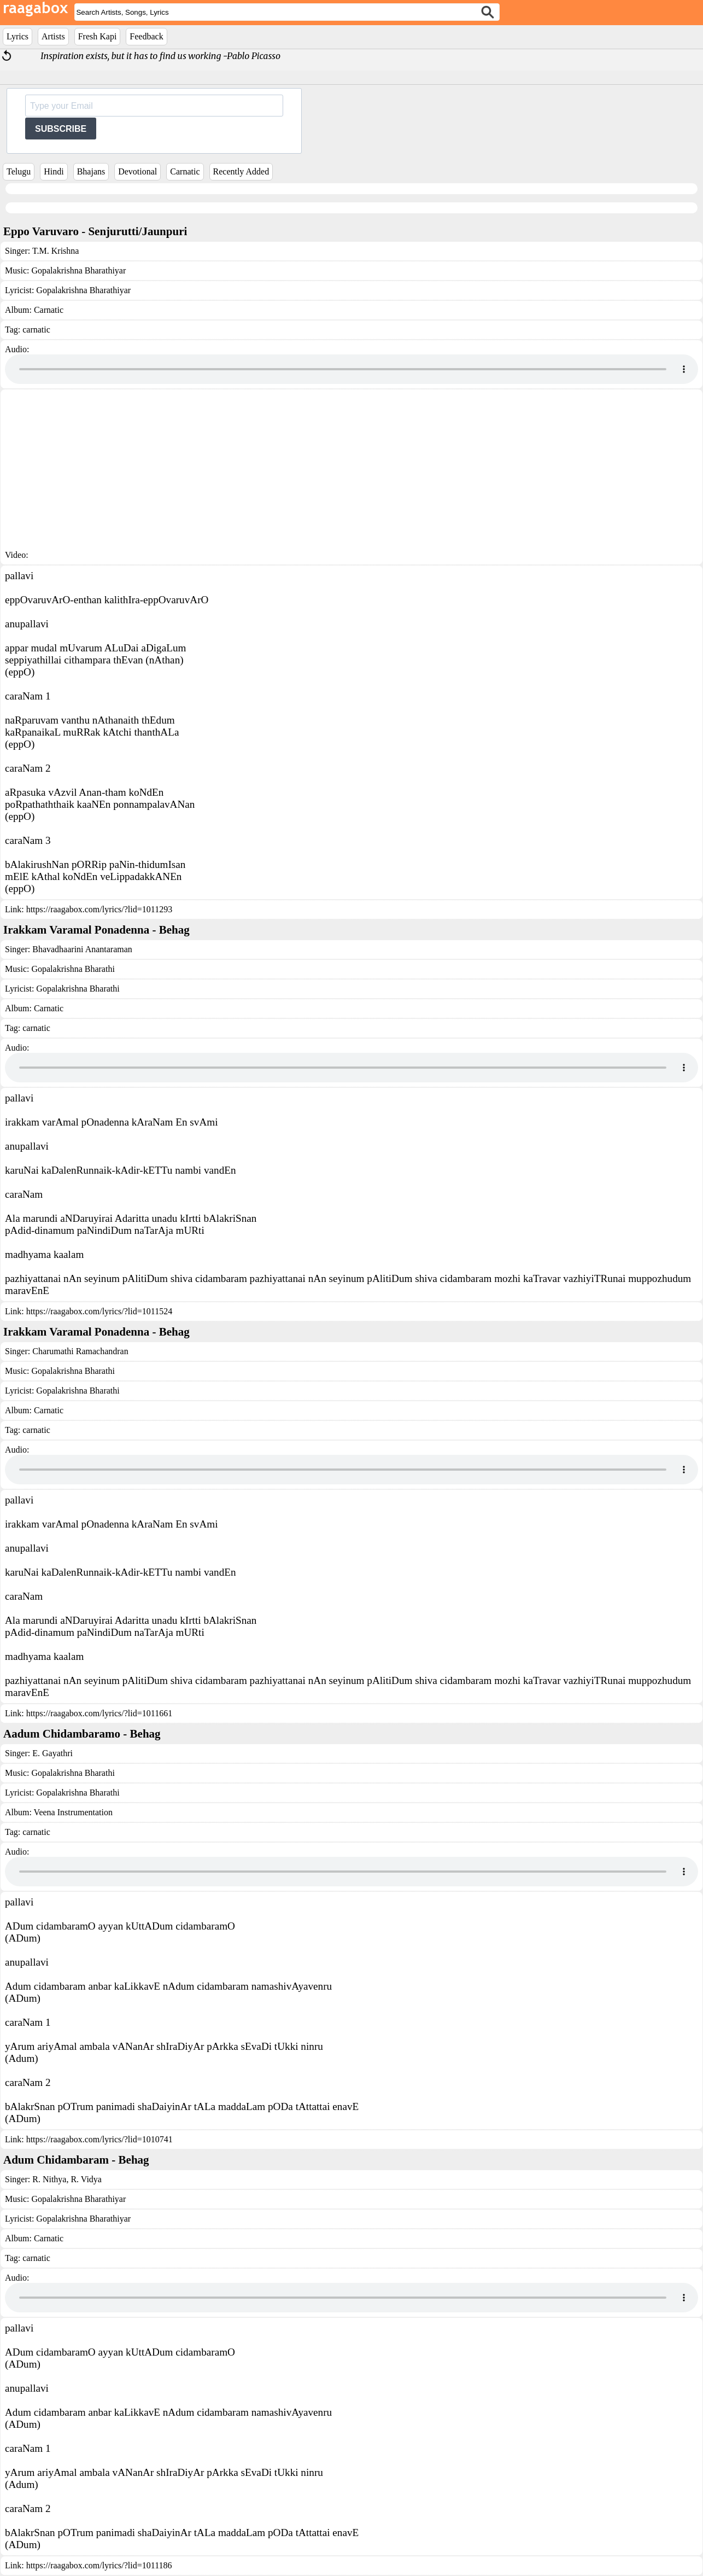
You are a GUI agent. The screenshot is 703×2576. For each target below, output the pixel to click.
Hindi (53, 171)
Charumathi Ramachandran (80, 1351)
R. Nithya (49, 2179)
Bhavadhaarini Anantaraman (82, 949)
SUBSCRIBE (60, 128)
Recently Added (241, 171)
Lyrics (17, 36)
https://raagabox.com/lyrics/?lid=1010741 (99, 2139)
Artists (53, 36)
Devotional (137, 171)
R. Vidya (85, 2179)
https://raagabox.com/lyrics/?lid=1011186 (99, 2565)
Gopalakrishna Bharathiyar (78, 270)
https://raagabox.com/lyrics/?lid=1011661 (99, 1713)
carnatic (36, 329)
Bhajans (91, 171)
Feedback (146, 36)
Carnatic (185, 171)
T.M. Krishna (55, 250)
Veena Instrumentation (73, 1812)
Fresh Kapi (97, 36)
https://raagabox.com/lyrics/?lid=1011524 (99, 1311)
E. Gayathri (52, 1753)
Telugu (19, 171)
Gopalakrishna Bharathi (72, 969)
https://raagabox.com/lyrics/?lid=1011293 (99, 909)
